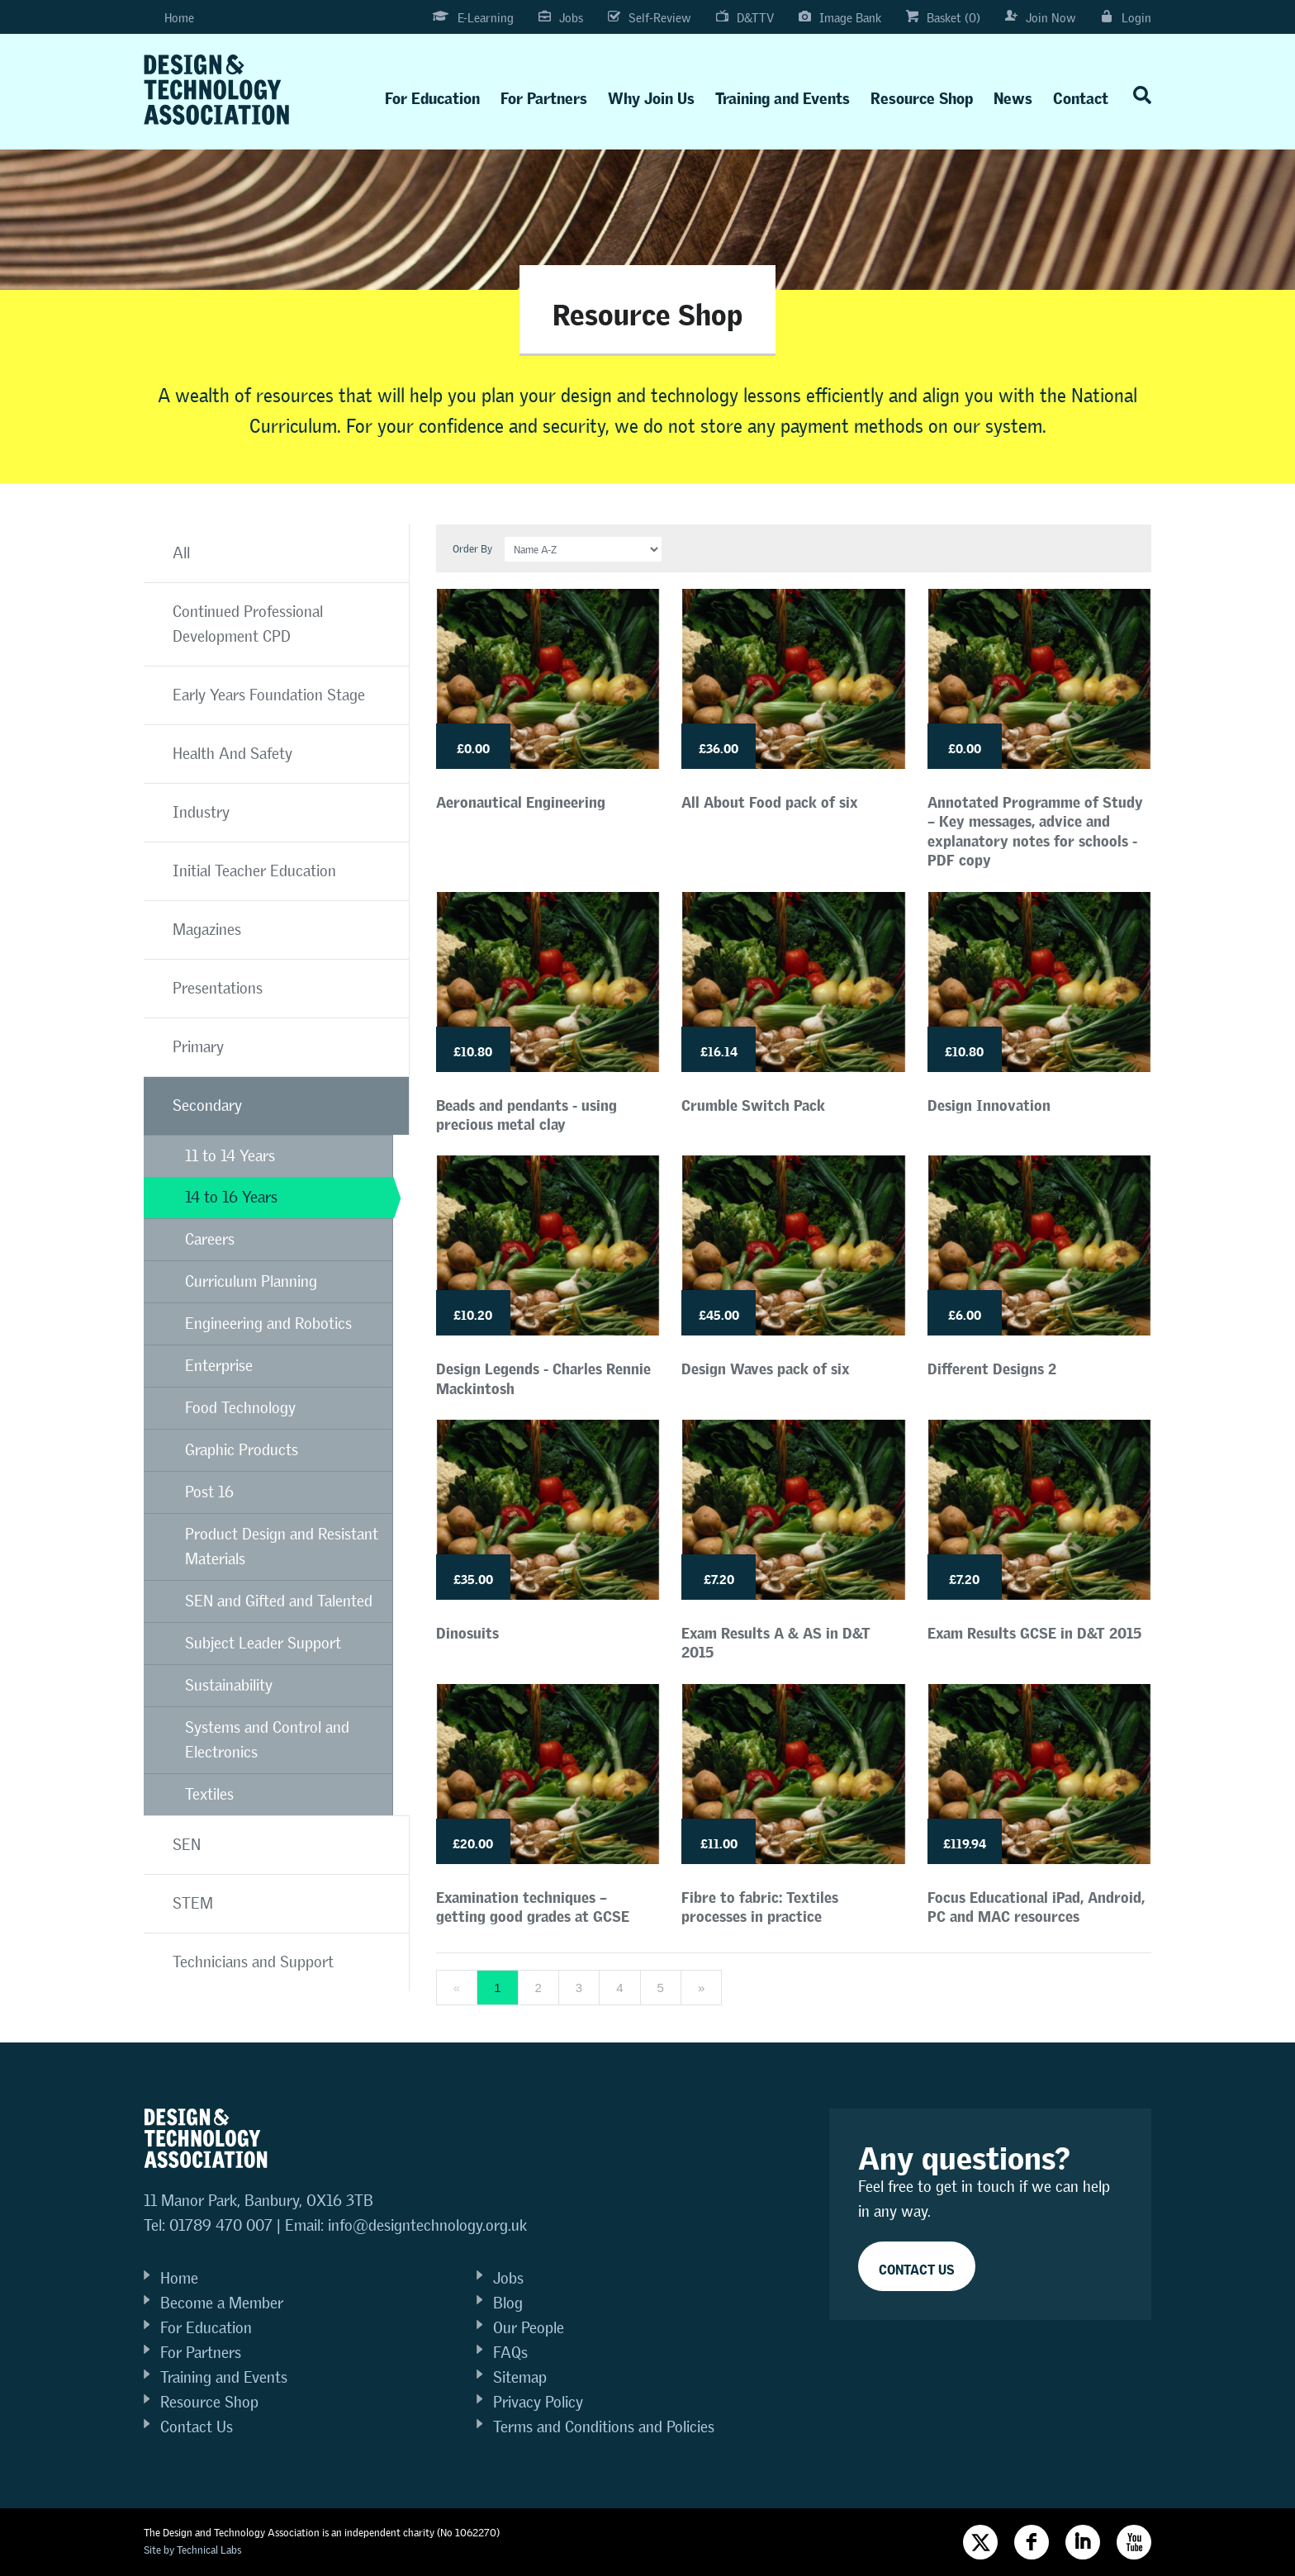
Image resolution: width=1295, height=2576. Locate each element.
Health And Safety (232, 753)
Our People (528, 2327)
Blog (508, 2303)
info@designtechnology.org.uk (427, 2225)
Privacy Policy (538, 2402)
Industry (201, 812)
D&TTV (745, 18)
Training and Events (782, 94)
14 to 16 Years (231, 1197)
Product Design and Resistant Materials (281, 1546)
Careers (210, 1239)
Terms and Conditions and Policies (603, 2426)
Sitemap (520, 2377)
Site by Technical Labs (192, 2550)
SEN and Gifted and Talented (278, 1601)
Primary (198, 1046)
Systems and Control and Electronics (267, 1740)
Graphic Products (241, 1449)
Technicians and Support (253, 1961)
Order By (472, 549)
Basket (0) (943, 18)
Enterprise (219, 1365)
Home (169, 18)
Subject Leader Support (263, 1643)
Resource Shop (921, 94)
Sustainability (229, 1685)
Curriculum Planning (251, 1281)
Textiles (209, 1794)
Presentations (218, 988)
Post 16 (209, 1492)
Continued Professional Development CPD (248, 624)
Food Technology (240, 1407)
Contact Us (196, 2426)
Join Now (1040, 18)
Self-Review (649, 18)
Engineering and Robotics (268, 1323)
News (1013, 94)
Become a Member (221, 2303)
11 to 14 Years (230, 1155)
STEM (193, 1903)
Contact (1080, 94)
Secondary (207, 1105)
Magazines (207, 929)
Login (1126, 18)
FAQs (510, 2352)
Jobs (560, 18)
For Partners (543, 94)
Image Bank (840, 18)
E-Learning (471, 18)
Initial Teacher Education (254, 870)
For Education (432, 94)
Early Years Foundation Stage (269, 695)
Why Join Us (651, 94)
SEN (187, 1844)
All (181, 552)
